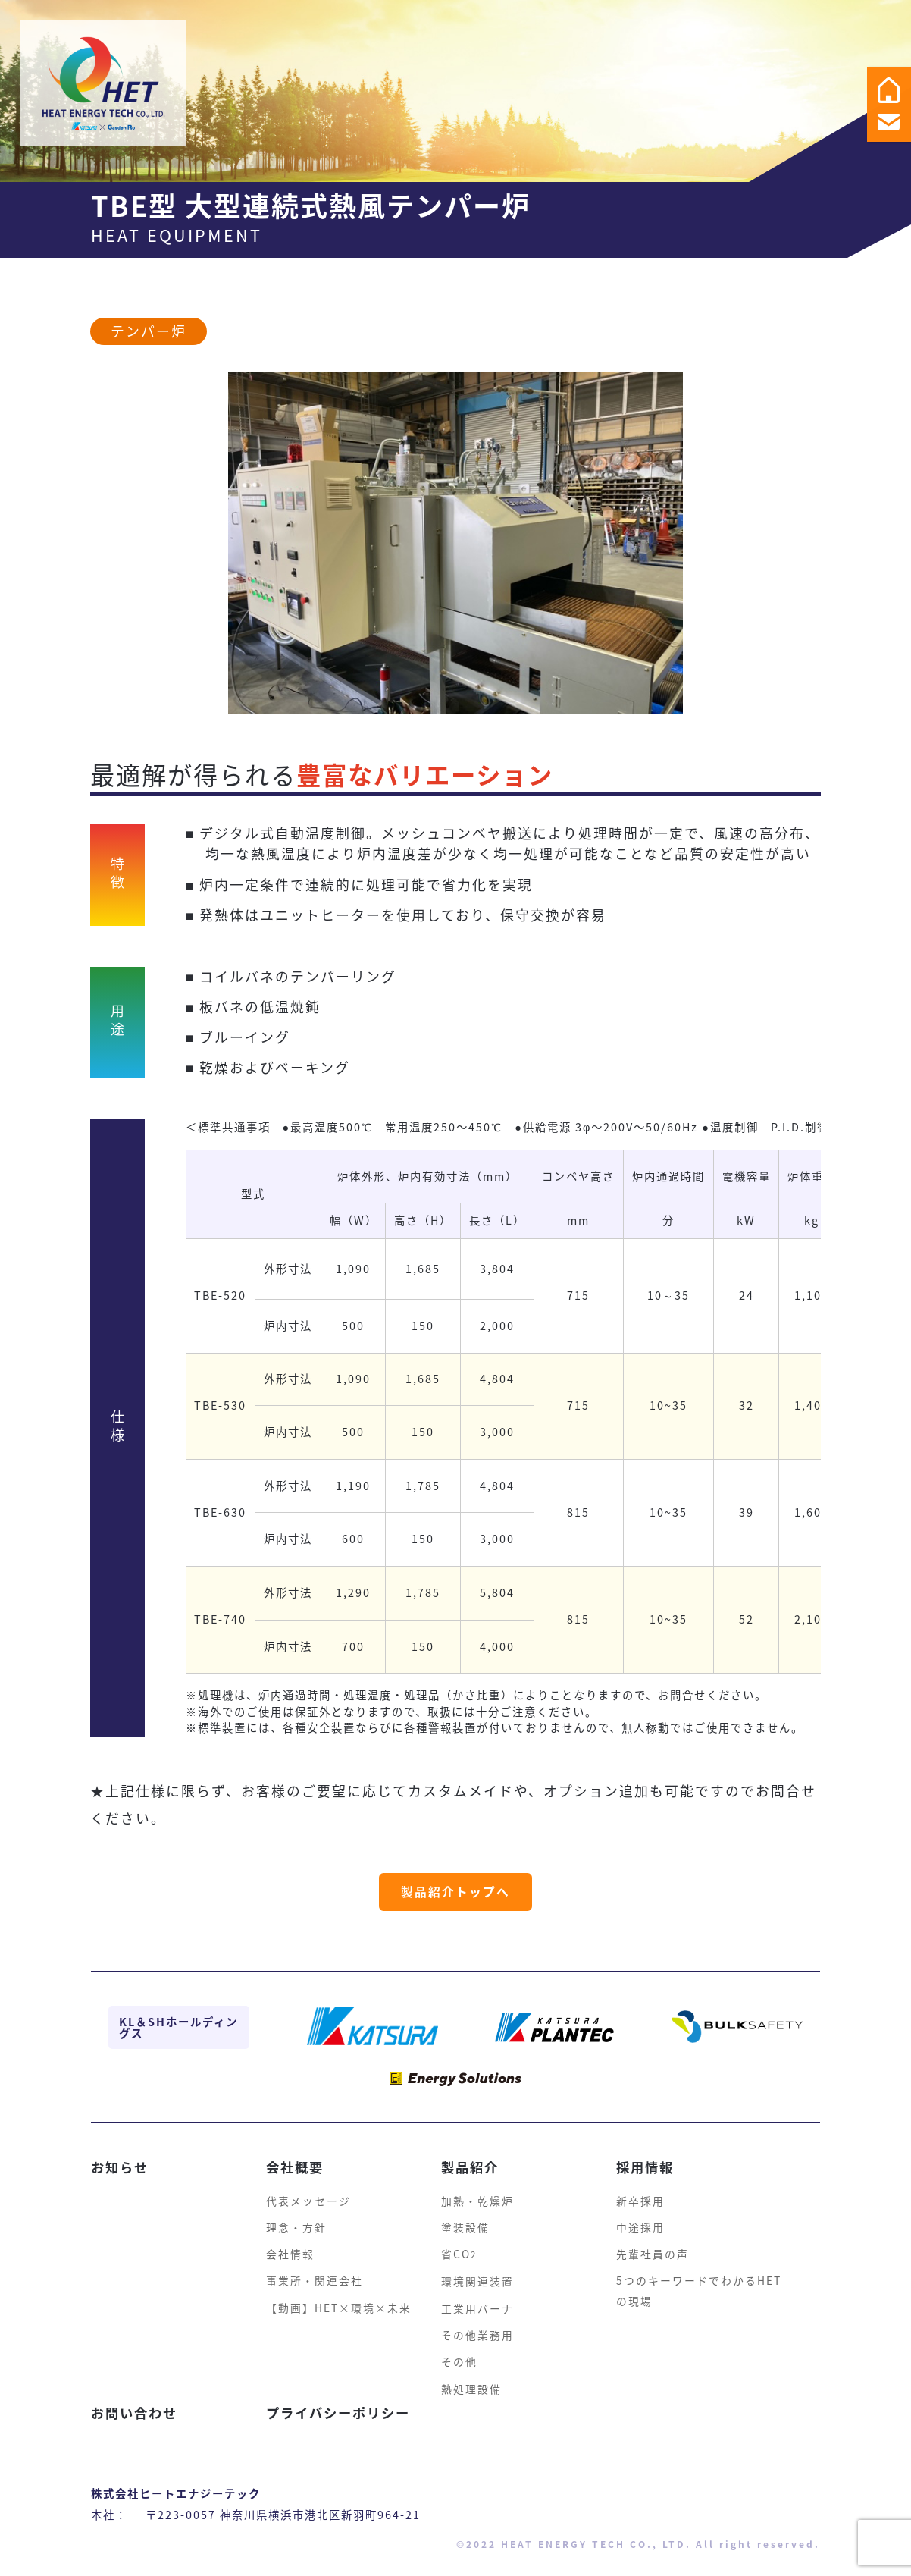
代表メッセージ (308, 2189)
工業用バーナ (477, 2305)
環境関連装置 (477, 2276)
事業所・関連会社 (314, 2275)
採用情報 (646, 2154)
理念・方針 (296, 2218)
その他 (459, 2363)
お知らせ (121, 2154)
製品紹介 (471, 2154)
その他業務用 (477, 2334)
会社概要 (296, 2154)
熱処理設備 (471, 2391)
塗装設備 (465, 2218)
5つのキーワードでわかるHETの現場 (699, 2284)
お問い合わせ (136, 2415)
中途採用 (640, 2218)
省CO (459, 2247)
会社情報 (290, 2247)
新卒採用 (640, 2189)
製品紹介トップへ (455, 1915)
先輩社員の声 (652, 2247)
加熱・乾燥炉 (477, 2189)
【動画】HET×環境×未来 (339, 2304)
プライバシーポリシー (342, 2415)
